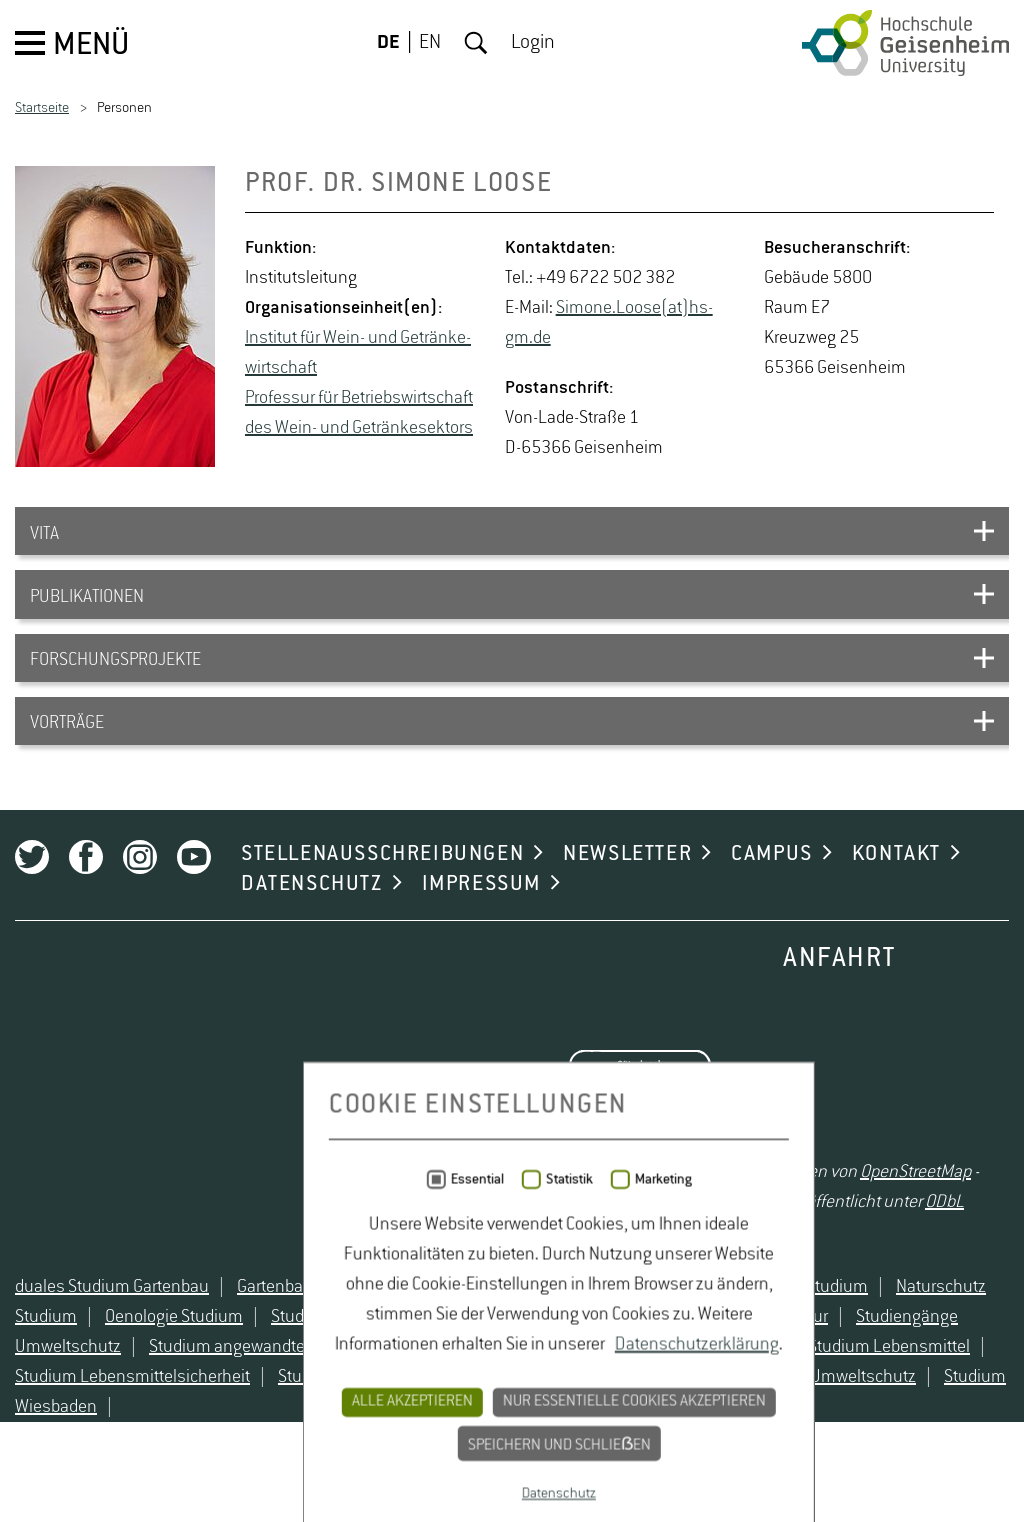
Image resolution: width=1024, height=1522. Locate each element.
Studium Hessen (455, 1387)
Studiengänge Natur (755, 1357)
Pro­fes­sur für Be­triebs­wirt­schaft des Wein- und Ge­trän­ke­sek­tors (359, 413)
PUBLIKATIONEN (87, 604)
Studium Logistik (339, 1417)
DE (388, 43)
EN (430, 43)
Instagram (140, 886)
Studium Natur (481, 1417)
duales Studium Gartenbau (112, 1327)
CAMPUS (772, 883)
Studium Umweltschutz (830, 1417)
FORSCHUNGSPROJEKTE (115, 672)
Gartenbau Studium (307, 1327)
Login (533, 43)
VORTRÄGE (67, 740)
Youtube (194, 886)
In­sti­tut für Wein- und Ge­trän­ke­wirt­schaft (358, 353)
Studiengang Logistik (348, 1357)
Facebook (86, 886)
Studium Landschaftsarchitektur (662, 1387)
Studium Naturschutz (639, 1417)
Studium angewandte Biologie (257, 1387)
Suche (476, 43)
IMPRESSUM (481, 913)
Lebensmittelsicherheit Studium (750, 1327)
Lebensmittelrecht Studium (505, 1327)
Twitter (32, 886)
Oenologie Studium (174, 1357)
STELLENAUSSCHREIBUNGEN (382, 883)
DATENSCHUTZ (312, 913)
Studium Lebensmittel (889, 1387)
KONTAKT (896, 883)
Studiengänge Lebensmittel (554, 1357)
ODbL (944, 1232)
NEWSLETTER (627, 883)
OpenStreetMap (915, 1202)
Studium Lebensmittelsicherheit (132, 1417)
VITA (44, 536)
